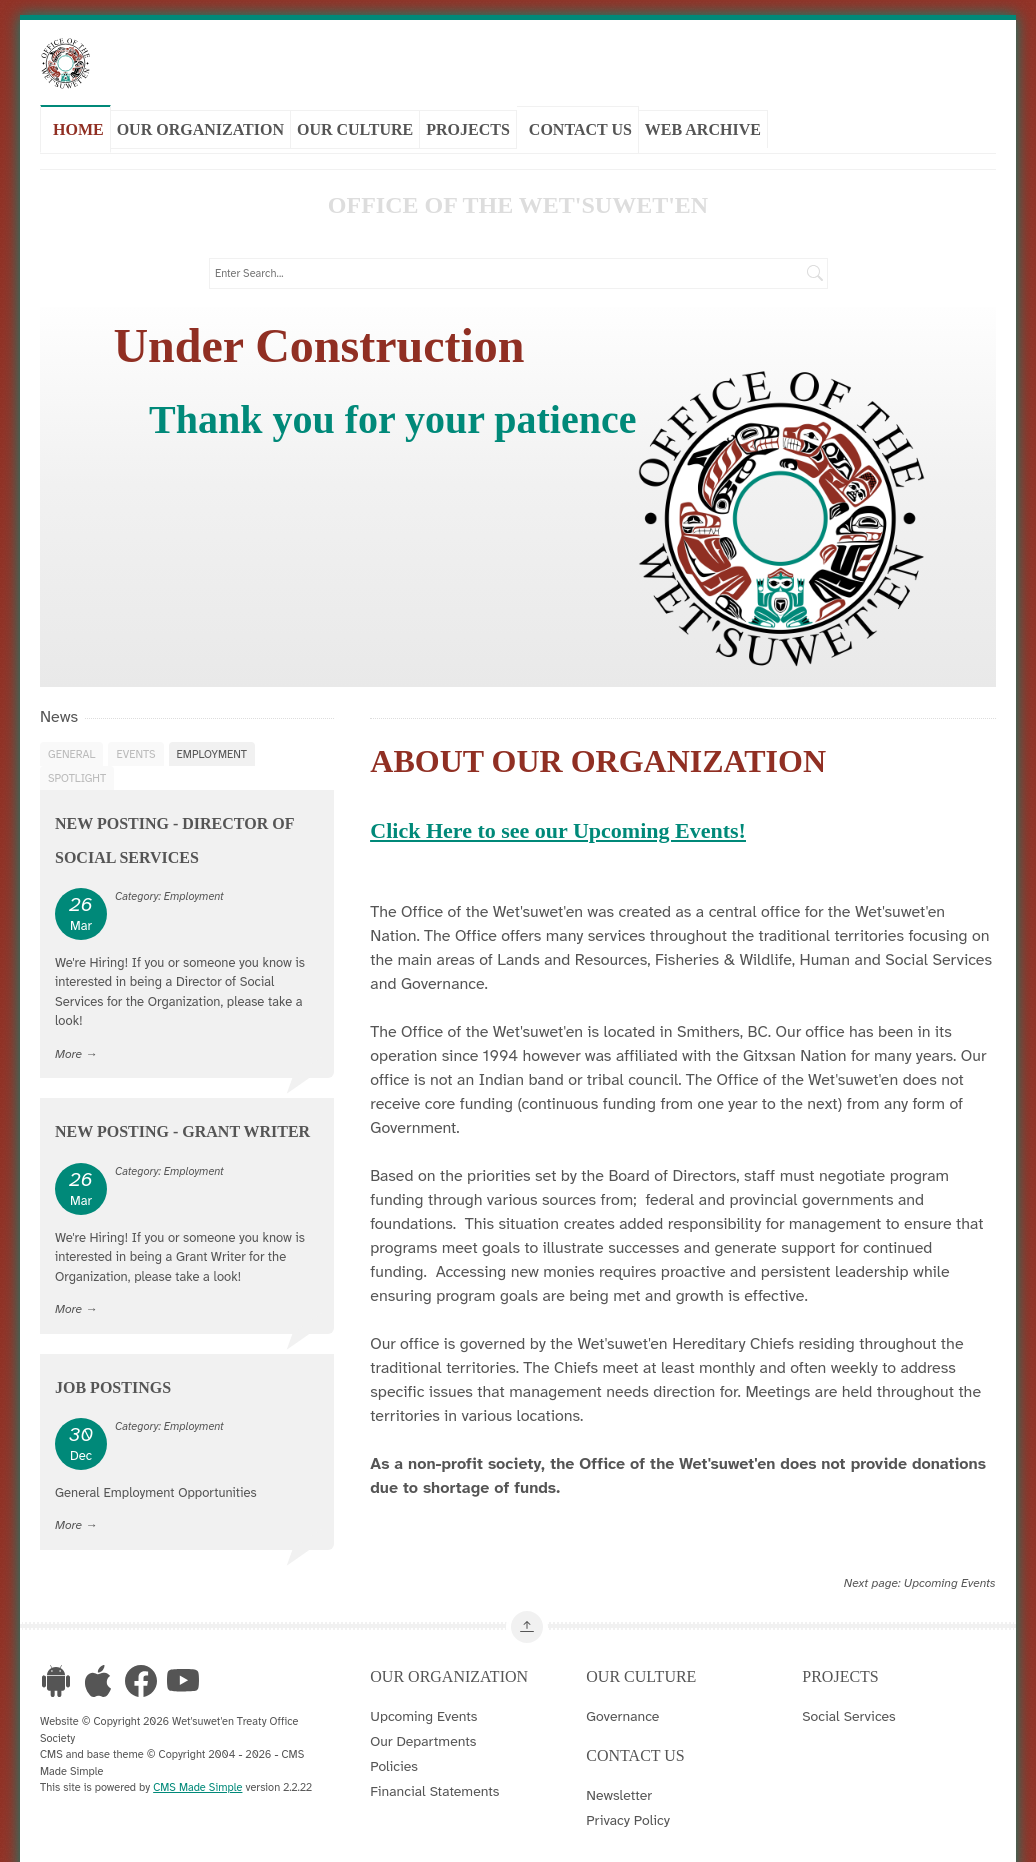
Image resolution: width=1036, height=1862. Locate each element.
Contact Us (580, 123)
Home (78, 123)
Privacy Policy (628, 1804)
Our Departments (423, 1725)
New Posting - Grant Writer (182, 1115)
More (68, 1038)
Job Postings (113, 1370)
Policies (394, 1750)
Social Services (848, 1700)
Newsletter (619, 1779)
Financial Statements (434, 1775)
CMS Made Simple (197, 1771)
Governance (622, 1700)
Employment (212, 737)
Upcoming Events (950, 1566)
